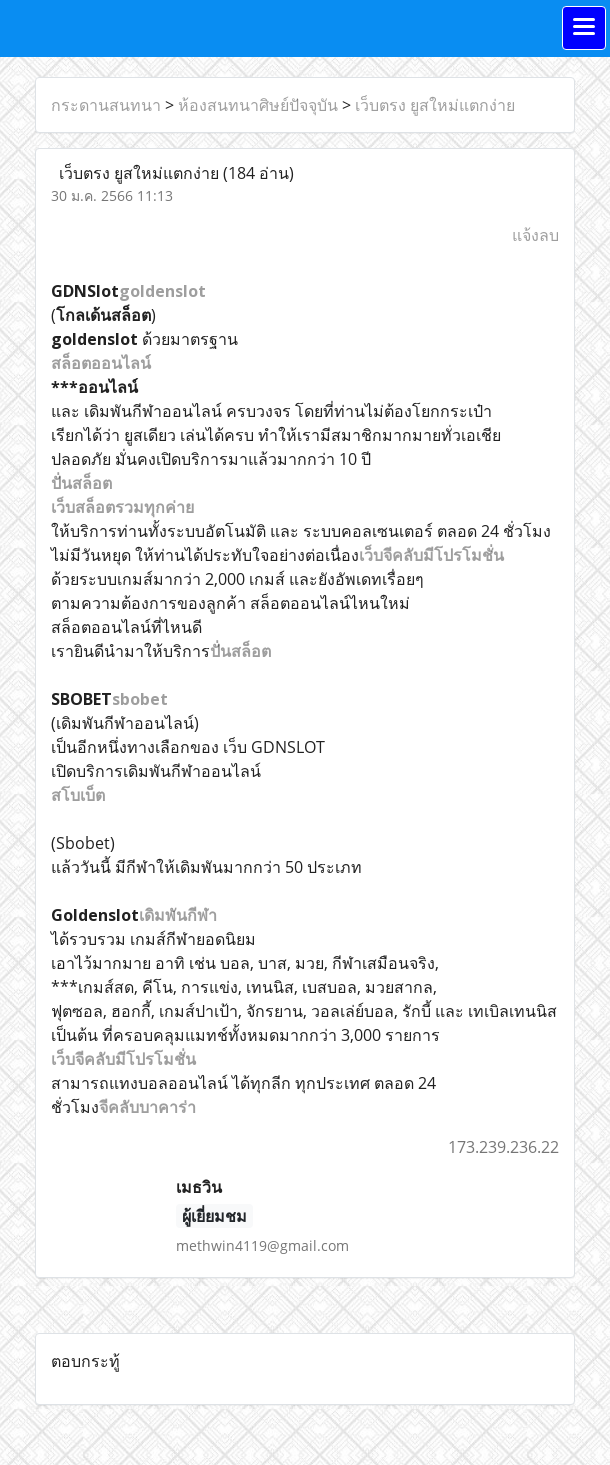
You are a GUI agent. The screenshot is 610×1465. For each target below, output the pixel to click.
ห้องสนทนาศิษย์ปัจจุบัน (258, 105)
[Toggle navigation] (584, 28)
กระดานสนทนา (106, 105)
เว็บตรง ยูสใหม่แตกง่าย (435, 105)
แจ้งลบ (535, 235)
